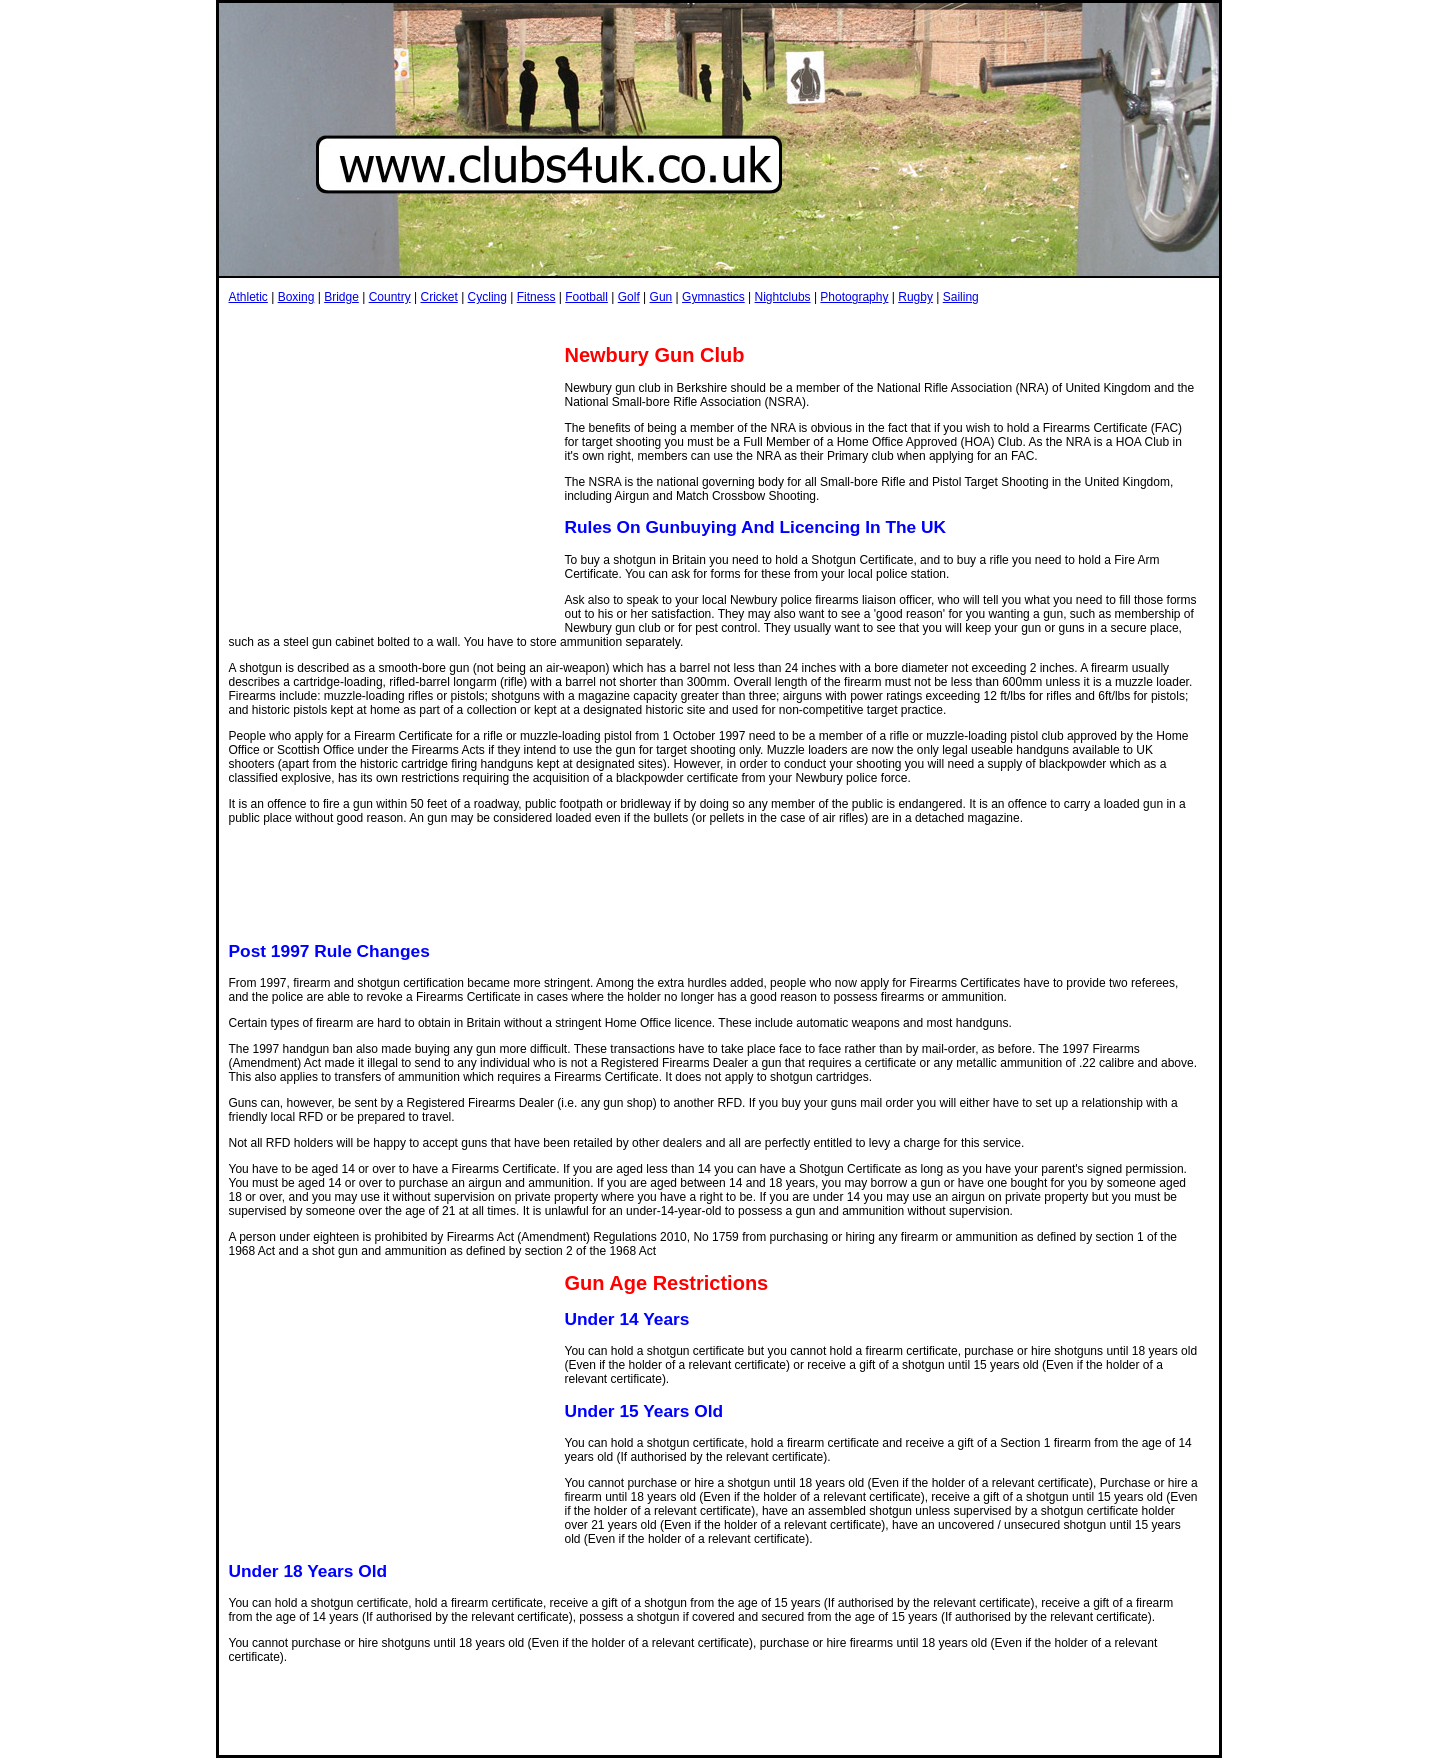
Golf (629, 297)
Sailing (961, 297)
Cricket (438, 297)
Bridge (341, 297)
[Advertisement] (593, 323)
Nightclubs (783, 297)
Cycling (487, 297)
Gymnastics (713, 297)
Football (586, 297)
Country (390, 297)
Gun (661, 297)
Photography (854, 297)
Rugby (915, 297)
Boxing (296, 297)
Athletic (248, 297)
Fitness (536, 297)
